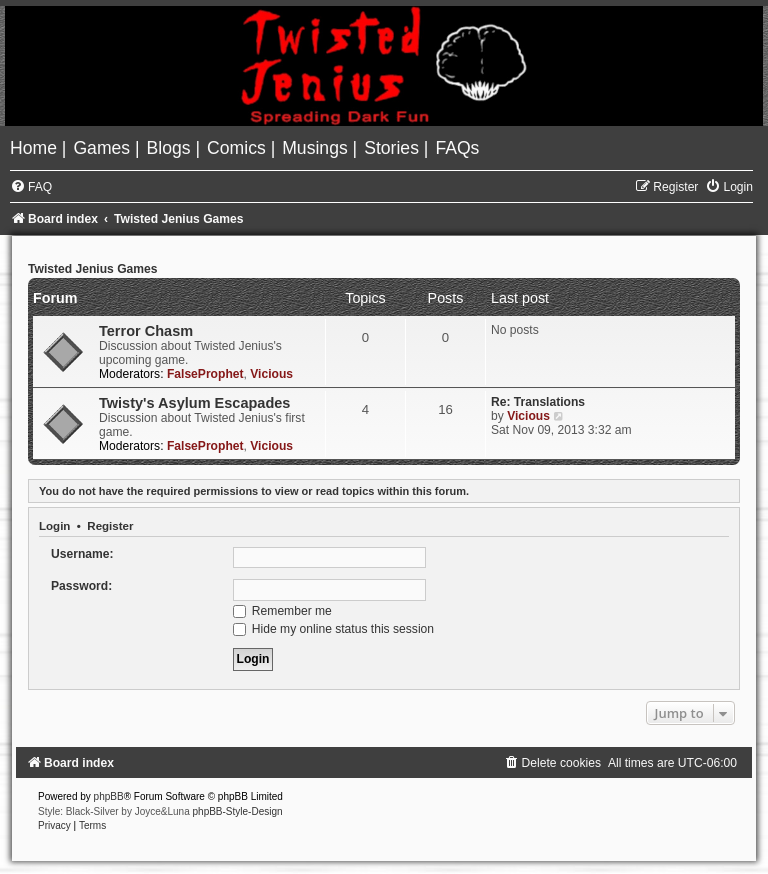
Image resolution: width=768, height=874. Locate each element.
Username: (82, 554)
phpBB (109, 796)
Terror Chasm (146, 331)
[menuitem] (36, 148)
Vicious (271, 374)
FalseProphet (205, 374)
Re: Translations (538, 402)
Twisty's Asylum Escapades (194, 403)
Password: (81, 586)
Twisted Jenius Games (93, 269)
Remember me (282, 611)
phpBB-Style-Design (238, 811)
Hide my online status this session (334, 629)
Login (54, 526)
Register (110, 526)
